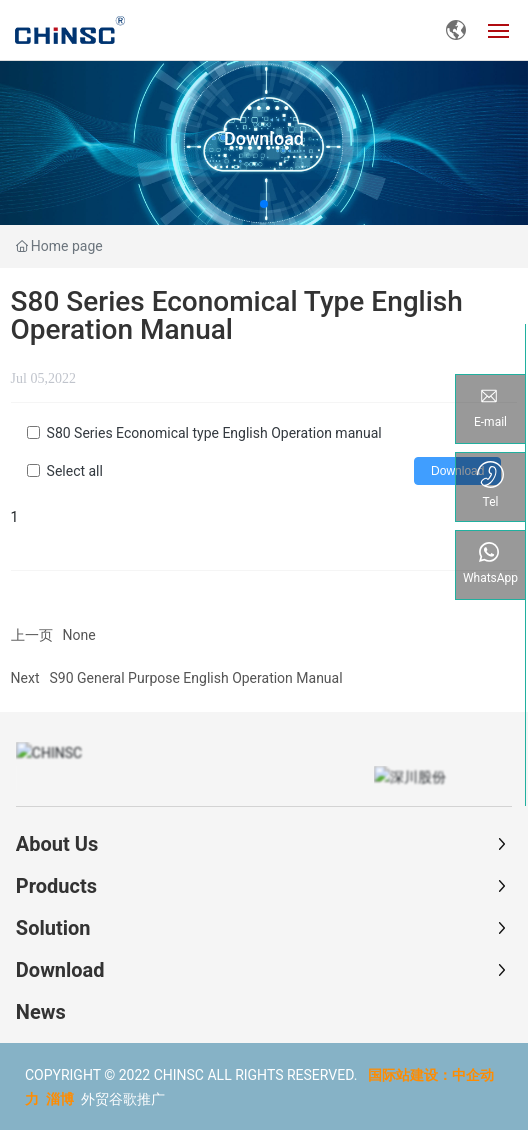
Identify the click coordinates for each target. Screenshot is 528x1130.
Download (264, 138)
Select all (75, 471)
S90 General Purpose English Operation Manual (196, 678)
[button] (264, 204)
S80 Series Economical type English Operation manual (214, 433)
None (79, 635)
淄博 (60, 1098)
